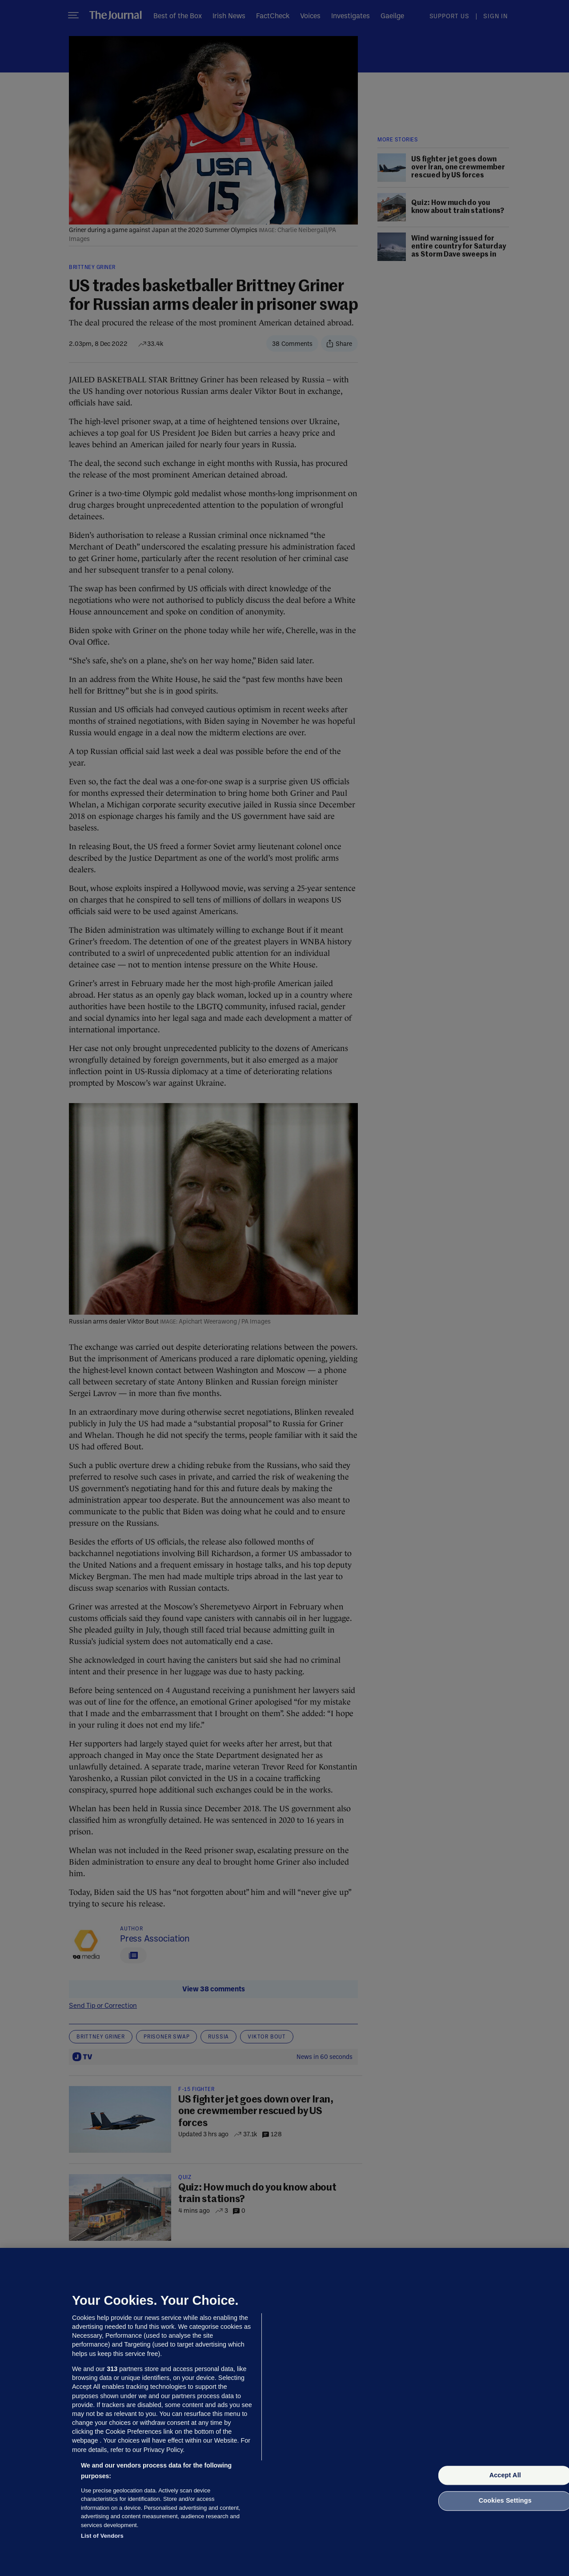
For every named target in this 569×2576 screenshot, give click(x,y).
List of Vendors (102, 2535)
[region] (284, 2412)
